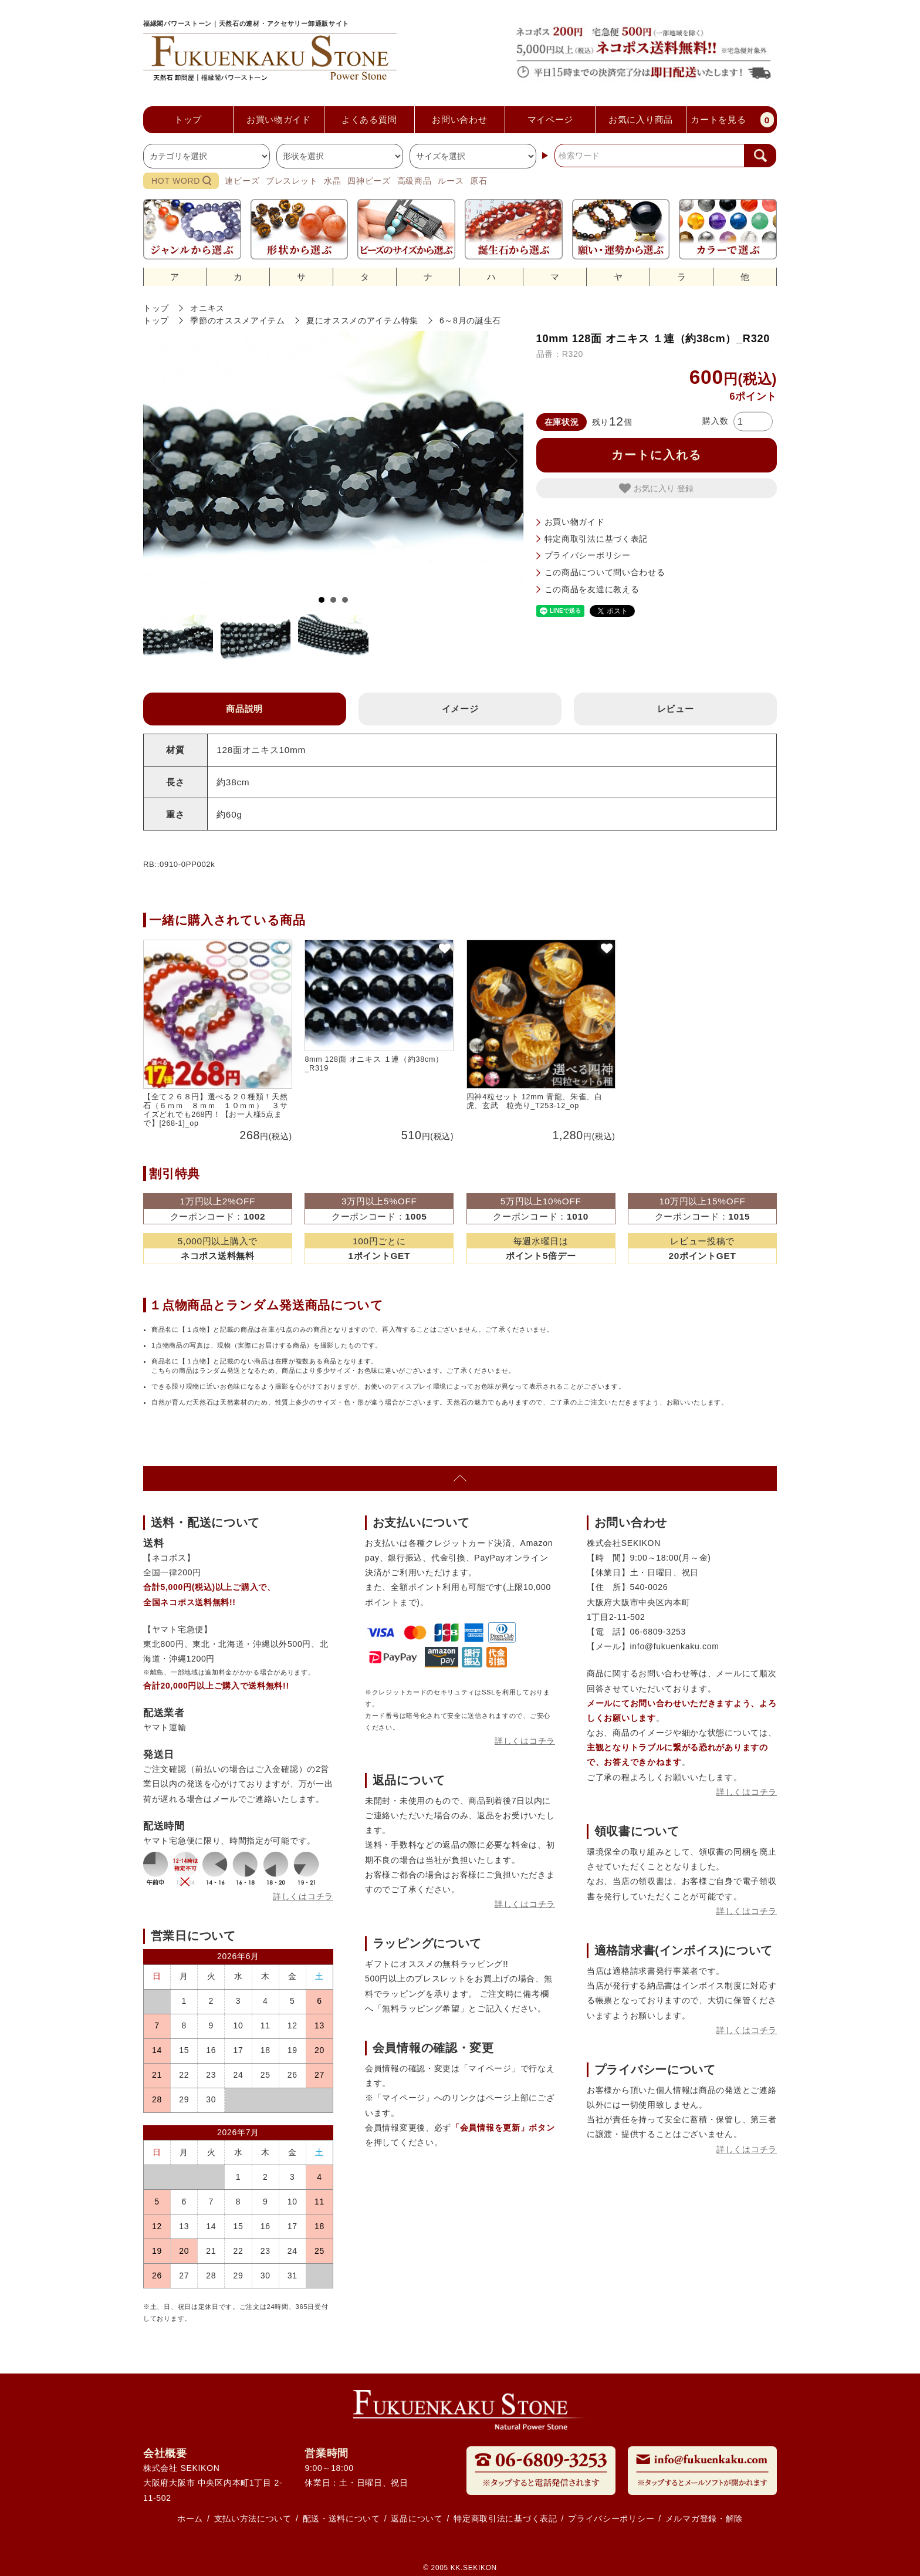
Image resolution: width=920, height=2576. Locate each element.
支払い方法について (253, 2518)
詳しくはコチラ (303, 1896)
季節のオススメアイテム (237, 320)
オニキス (207, 308)
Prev (161, 460)
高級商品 (414, 180)
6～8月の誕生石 (470, 320)
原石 (478, 180)
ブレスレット (291, 180)
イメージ (460, 709)
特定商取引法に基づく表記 (596, 538)
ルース (451, 180)
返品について (416, 2518)
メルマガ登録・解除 (704, 2518)
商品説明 (244, 709)
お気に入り (648, 488)
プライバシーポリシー (587, 555)
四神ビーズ (369, 180)
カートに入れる (656, 454)
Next (505, 460)
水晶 (332, 180)
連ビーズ (242, 180)
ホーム (190, 2518)
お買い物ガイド (574, 521)
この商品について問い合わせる (604, 572)
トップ (156, 308)
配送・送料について (341, 2518)
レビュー (675, 709)
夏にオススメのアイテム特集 (362, 320)
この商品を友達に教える (592, 589)
